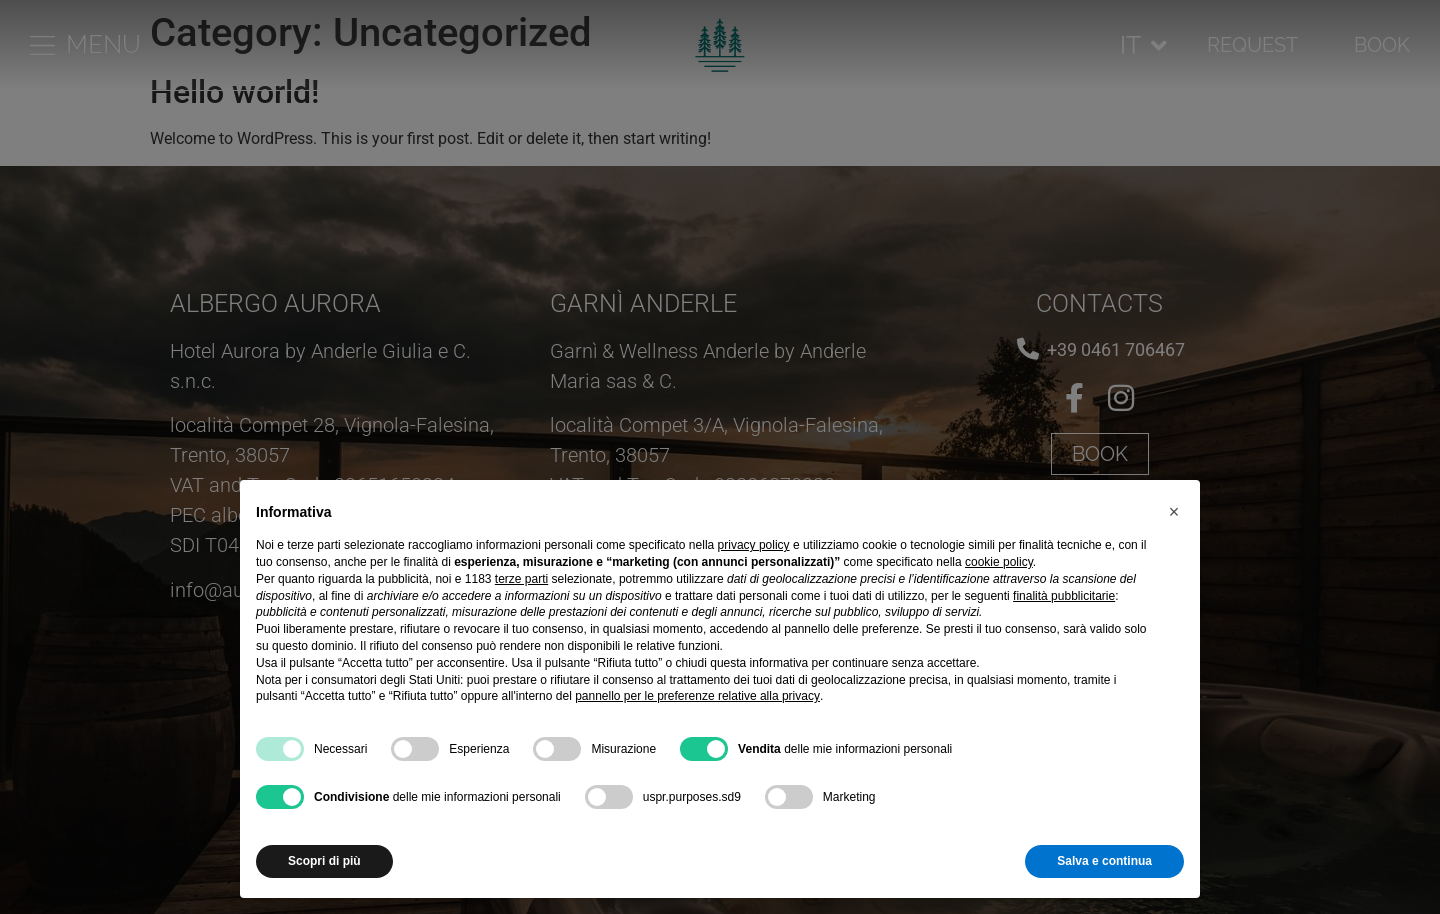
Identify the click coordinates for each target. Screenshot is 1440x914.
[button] (1174, 512)
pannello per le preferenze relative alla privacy (697, 696)
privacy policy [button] (754, 545)
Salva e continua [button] (1104, 861)
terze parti (521, 579)
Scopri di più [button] (324, 861)
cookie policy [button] (999, 562)
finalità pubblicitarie (1064, 596)
